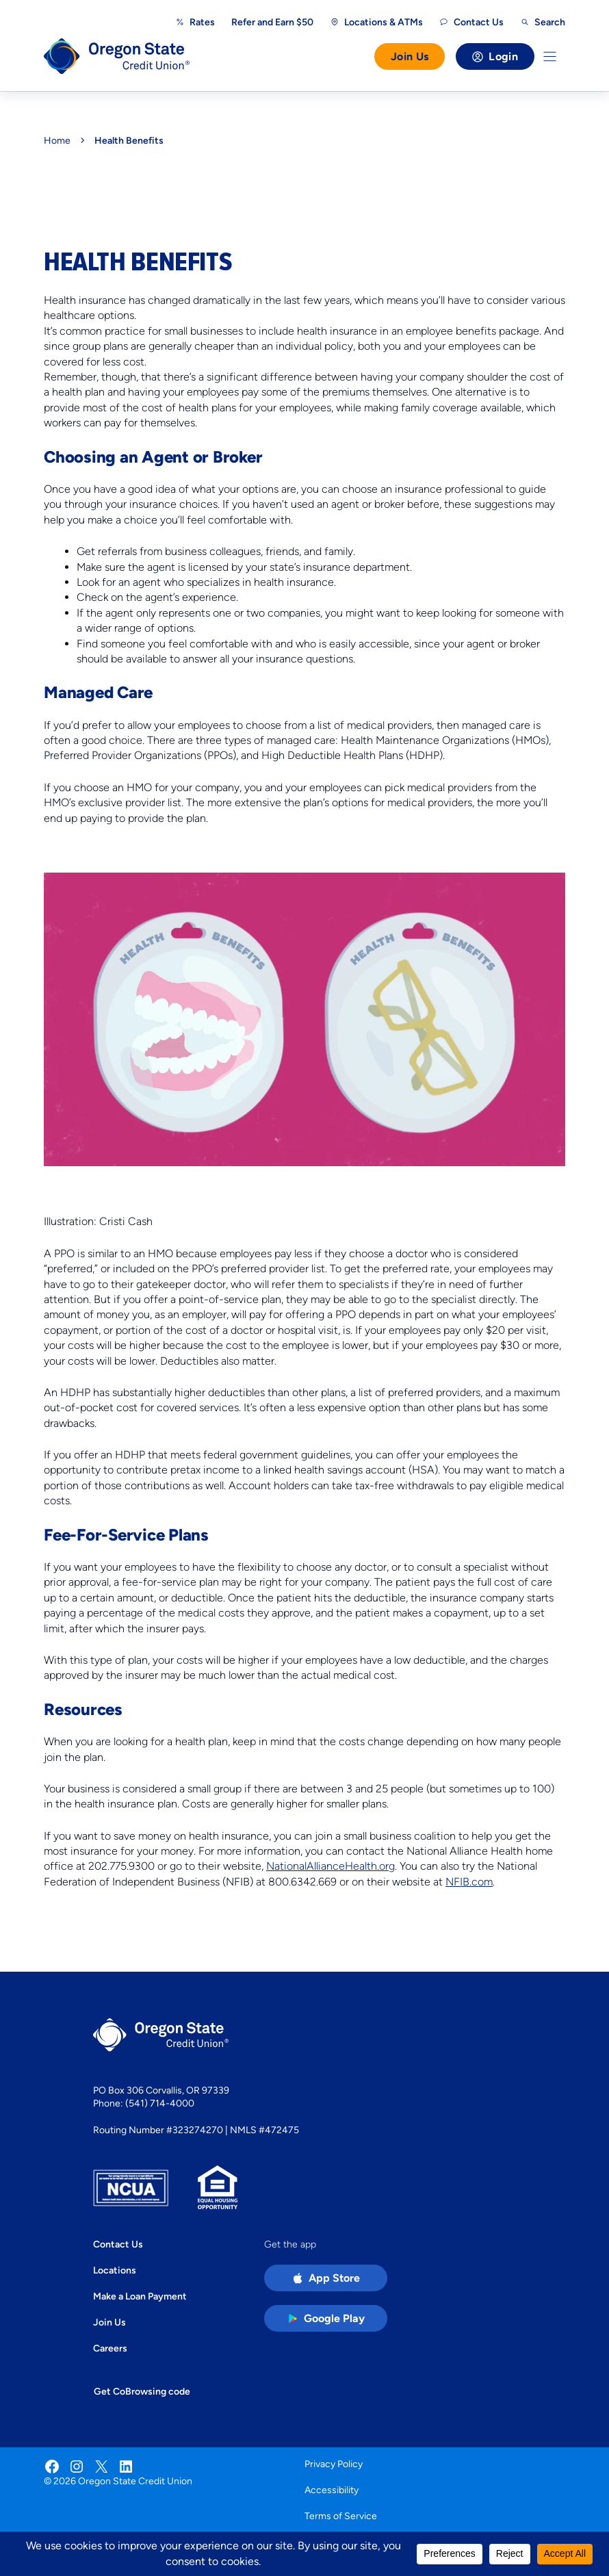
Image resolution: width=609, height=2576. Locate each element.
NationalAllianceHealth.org (330, 1865)
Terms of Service (340, 2515)
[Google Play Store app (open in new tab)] (325, 2318)
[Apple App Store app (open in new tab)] (325, 2278)
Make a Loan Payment (140, 2296)
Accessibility (331, 2489)
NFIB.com (469, 1881)
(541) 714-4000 (159, 2103)
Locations (114, 2270)
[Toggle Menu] (549, 56)
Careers (110, 2348)
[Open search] (542, 21)
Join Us (409, 56)
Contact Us (118, 2244)
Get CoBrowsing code (142, 2391)
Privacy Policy (333, 2463)
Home (57, 140)
